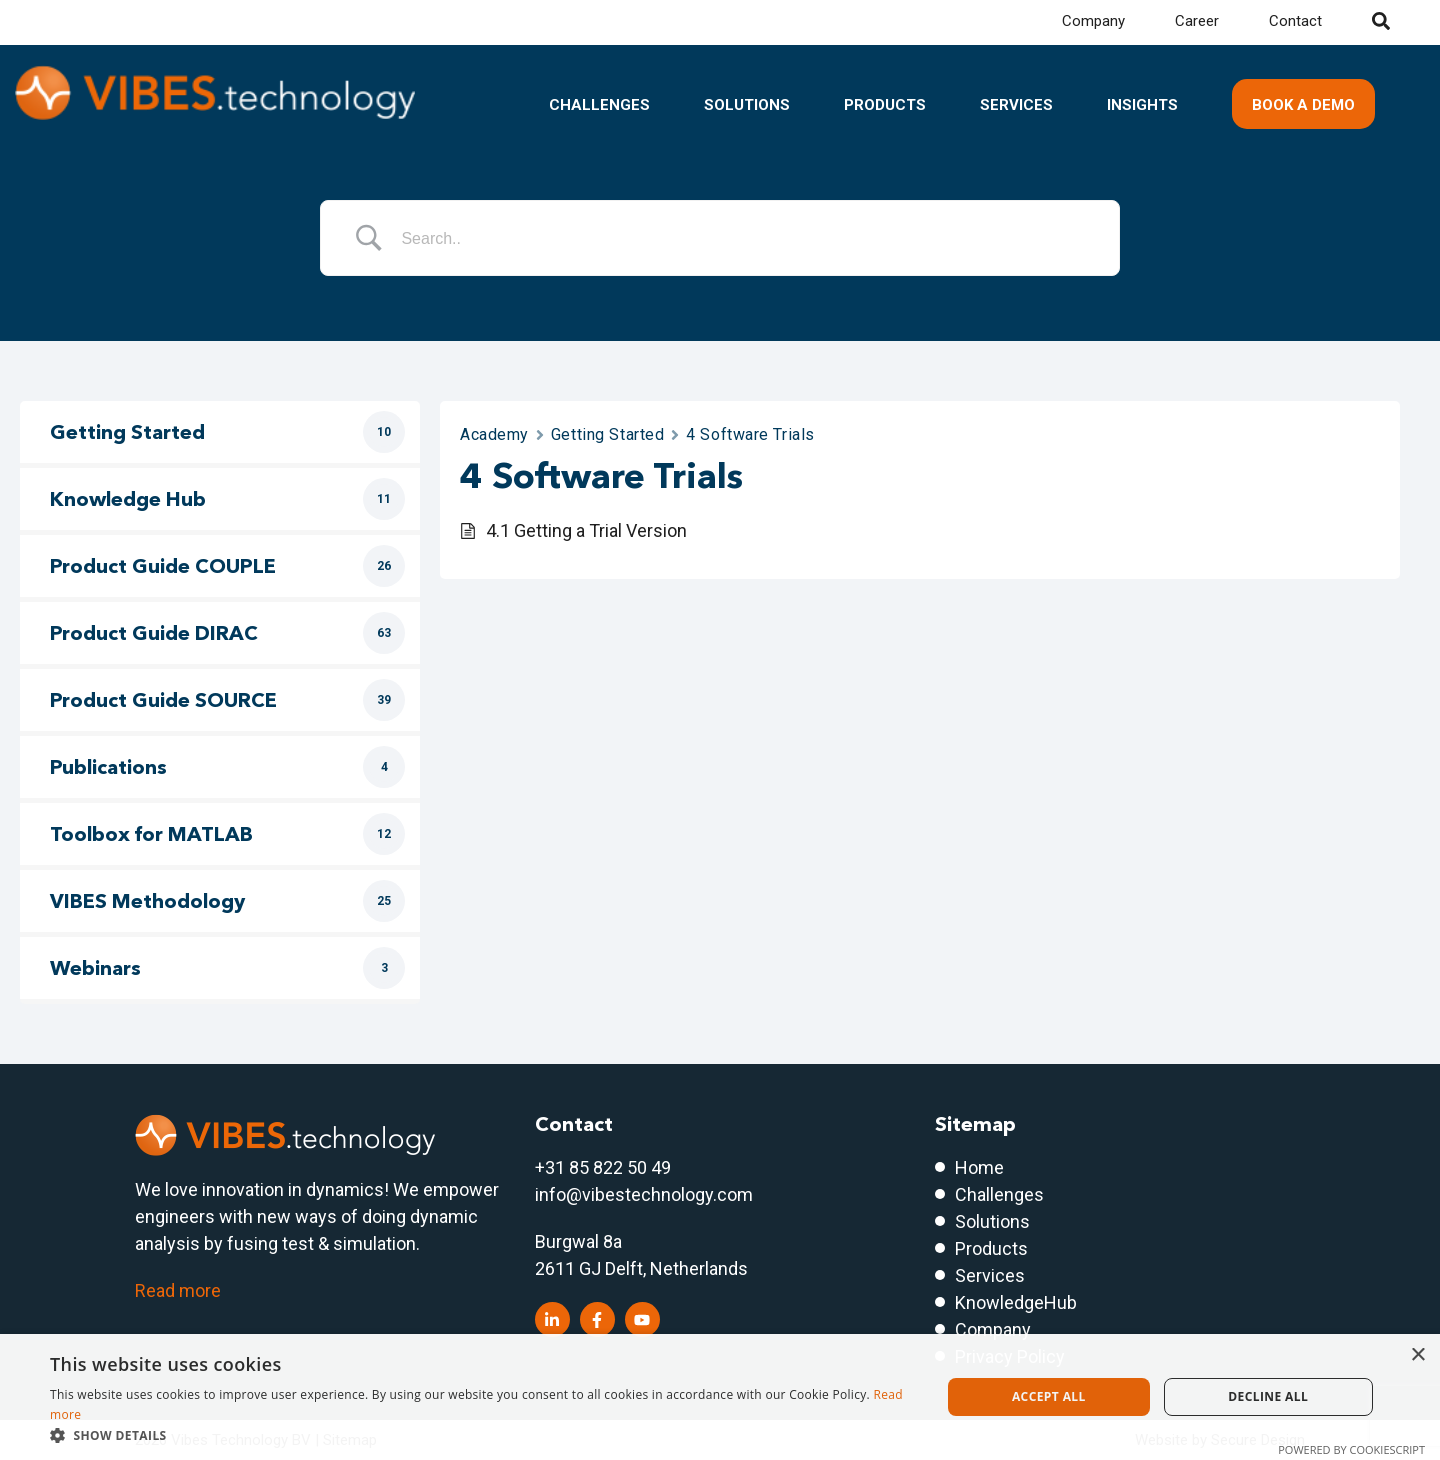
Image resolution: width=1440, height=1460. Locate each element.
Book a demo (1303, 105)
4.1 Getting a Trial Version (586, 530)
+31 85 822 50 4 (598, 1167)
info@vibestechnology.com (644, 1194)
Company (1093, 21)
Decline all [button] (1268, 1396)
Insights (1142, 105)
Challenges (599, 105)
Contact (1295, 21)
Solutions (747, 105)
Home (979, 1167)
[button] (482, 1435)
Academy (494, 434)
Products (885, 105)
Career (1197, 21)
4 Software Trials (750, 434)
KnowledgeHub (1016, 1302)
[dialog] (720, 1397)
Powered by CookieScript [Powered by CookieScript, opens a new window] (1351, 1449)
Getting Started (607, 434)
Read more (178, 1290)
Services (1016, 105)
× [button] (1417, 1355)
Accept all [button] (1049, 1396)
